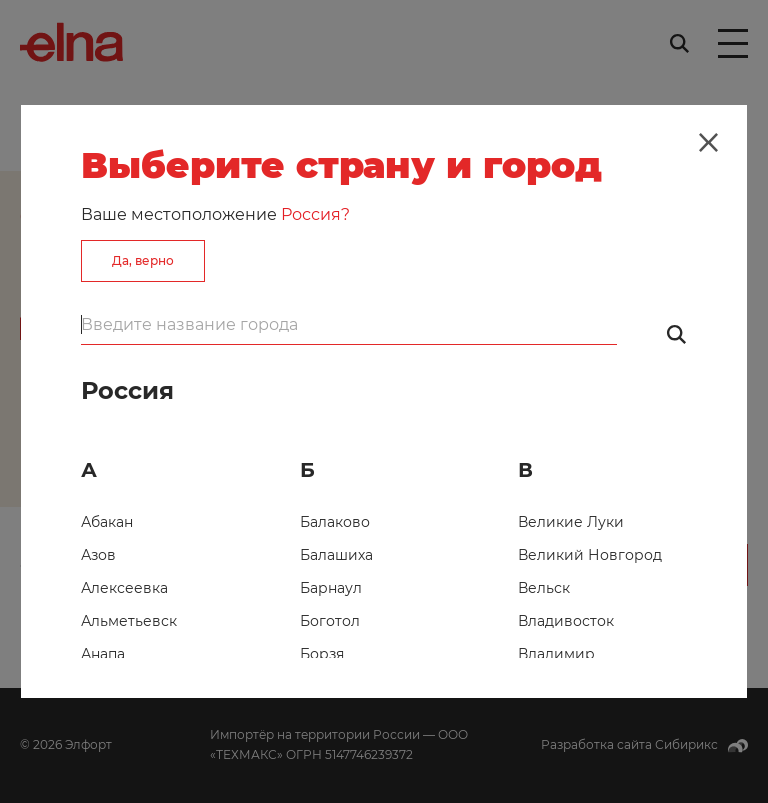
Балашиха (336, 555)
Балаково (335, 522)
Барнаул (331, 588)
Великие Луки (571, 522)
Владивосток (566, 621)
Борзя (322, 654)
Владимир (556, 654)
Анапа (103, 654)
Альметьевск (129, 621)
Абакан (107, 522)
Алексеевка (124, 588)
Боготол (330, 621)
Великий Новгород (590, 555)
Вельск (544, 588)
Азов (98, 555)
